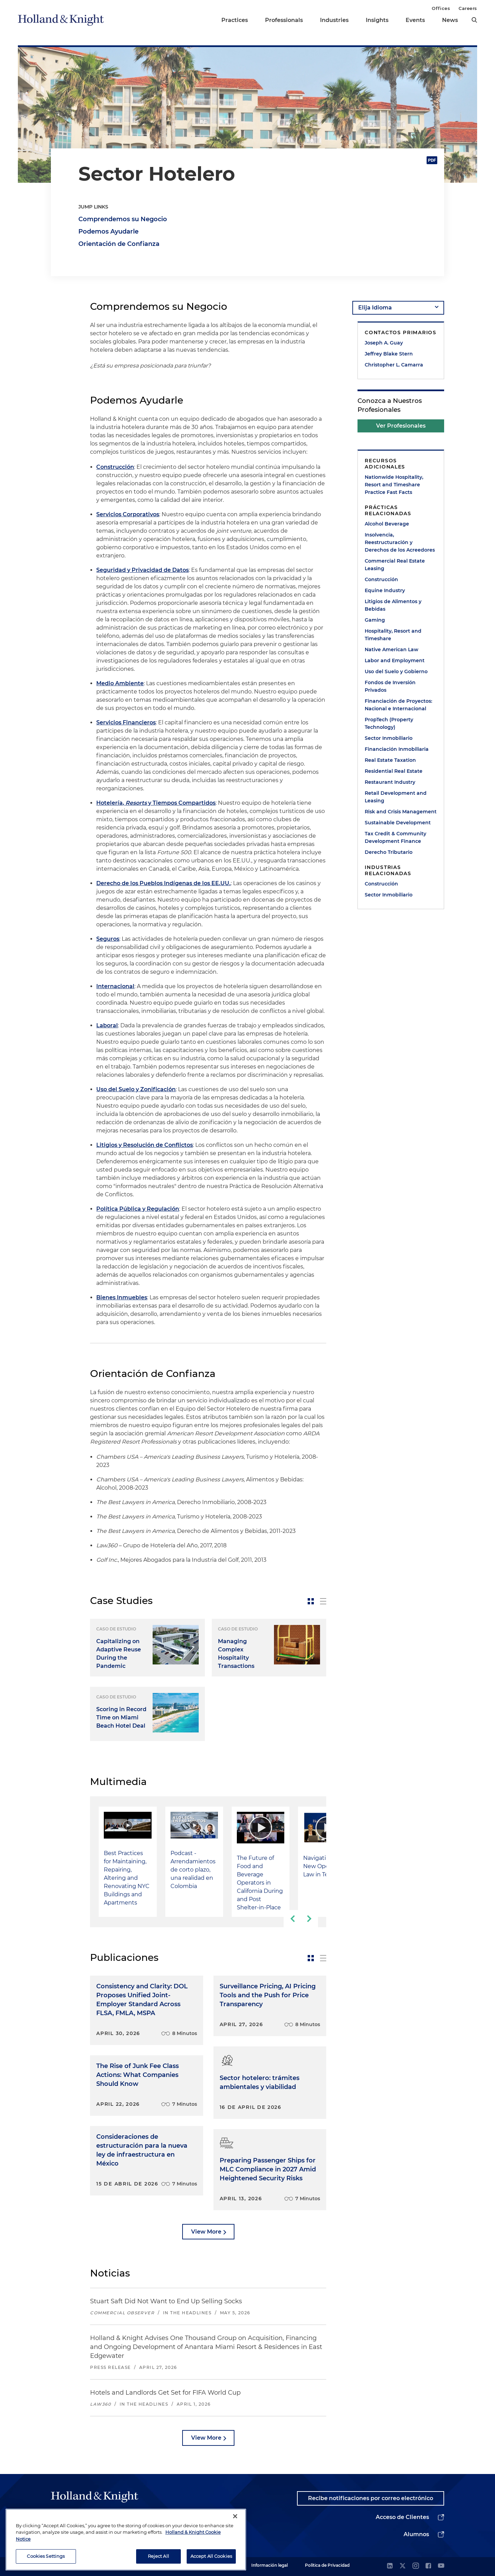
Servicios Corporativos (127, 514)
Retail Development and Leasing (396, 797)
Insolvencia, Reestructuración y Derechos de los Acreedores (400, 542)
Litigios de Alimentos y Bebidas (393, 605)
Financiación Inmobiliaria (397, 749)
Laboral (107, 1025)
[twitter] (402, 2566)
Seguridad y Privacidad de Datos (142, 570)
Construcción (115, 467)
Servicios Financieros (126, 722)
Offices (441, 8)
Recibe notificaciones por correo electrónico (370, 2498)
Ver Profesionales (401, 425)
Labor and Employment (395, 660)
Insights (377, 20)
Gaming (375, 620)
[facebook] (428, 2566)
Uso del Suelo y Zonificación (136, 1089)
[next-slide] (309, 1918)
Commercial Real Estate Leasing (395, 565)
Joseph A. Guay (384, 343)
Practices (234, 20)
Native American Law (391, 649)
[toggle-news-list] (323, 1601)
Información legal (269, 2565)
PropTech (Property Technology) (389, 723)
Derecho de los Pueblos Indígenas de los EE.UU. (163, 883)
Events (415, 20)
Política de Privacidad (327, 2565)
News (450, 20)
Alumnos (416, 2534)
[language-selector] (398, 308)
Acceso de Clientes (402, 2517)
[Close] (235, 2530)
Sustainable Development (398, 823)
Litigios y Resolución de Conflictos (144, 1145)
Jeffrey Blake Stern (389, 354)
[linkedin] (390, 2566)
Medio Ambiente (120, 683)
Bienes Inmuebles (121, 1297)
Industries (334, 20)
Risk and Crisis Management (401, 812)
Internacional (115, 986)
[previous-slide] (292, 1918)
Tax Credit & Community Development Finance (395, 837)
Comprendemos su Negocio (122, 219)
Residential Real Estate (393, 771)
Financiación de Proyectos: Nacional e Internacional (398, 705)
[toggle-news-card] (311, 1601)
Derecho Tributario (388, 852)
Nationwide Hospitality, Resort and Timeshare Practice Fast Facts (394, 484)
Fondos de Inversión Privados (390, 686)
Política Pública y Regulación (137, 1209)
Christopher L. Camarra (394, 365)
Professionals (284, 20)
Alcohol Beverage (387, 524)
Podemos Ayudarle (108, 231)
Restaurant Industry (390, 782)
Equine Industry (385, 590)
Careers (468, 8)
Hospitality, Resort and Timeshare (393, 635)
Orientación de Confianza (119, 244)
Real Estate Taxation (390, 760)
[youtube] (441, 2566)
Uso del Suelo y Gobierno (396, 671)
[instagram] (415, 2566)
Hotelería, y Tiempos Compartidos (156, 803)
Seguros (107, 939)
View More (206, 2231)
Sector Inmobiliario (388, 738)
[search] (474, 20)
